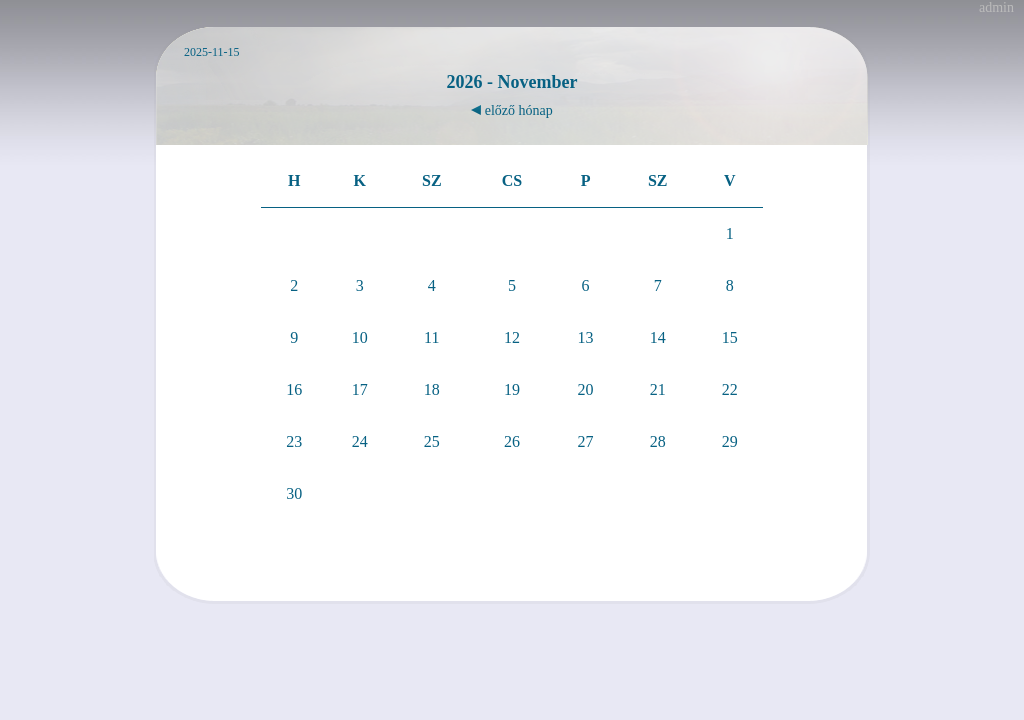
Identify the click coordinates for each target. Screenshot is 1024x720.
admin (996, 7)
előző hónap (512, 110)
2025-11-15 (212, 52)
